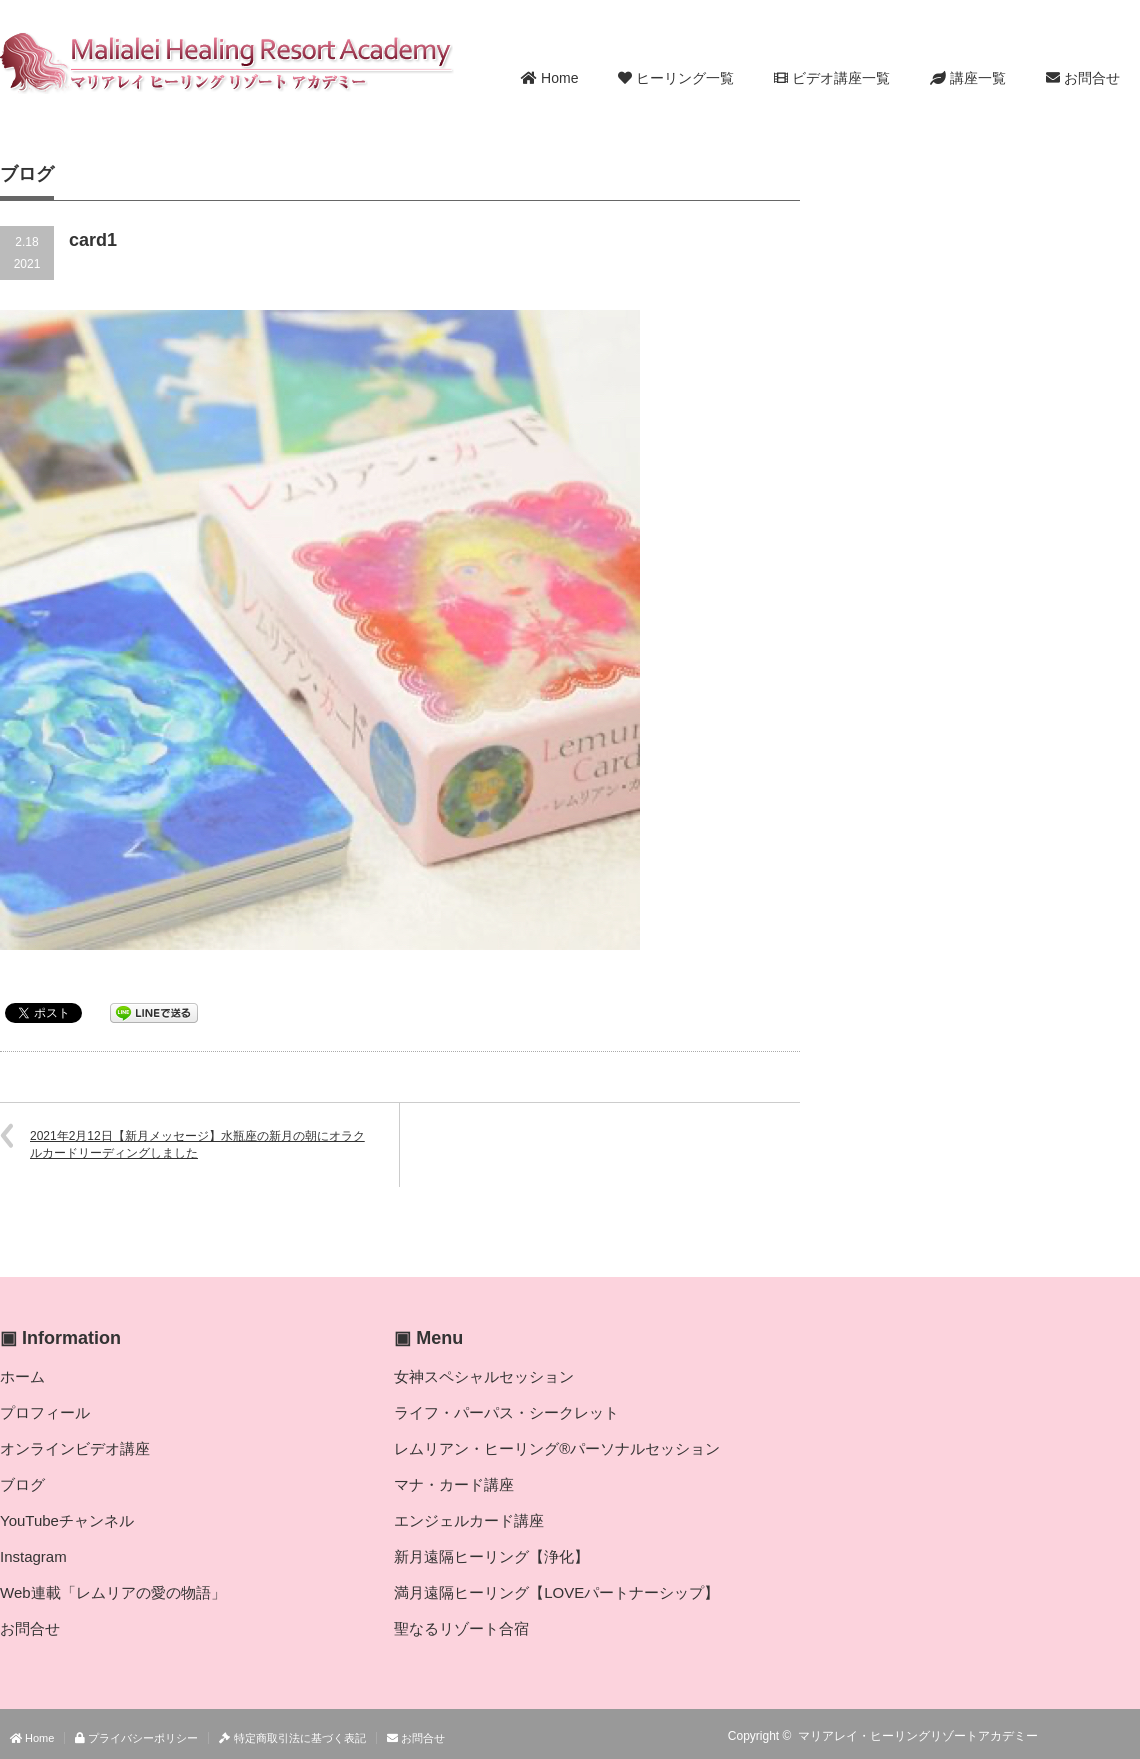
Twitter (1099, 1736)
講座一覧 (968, 78)
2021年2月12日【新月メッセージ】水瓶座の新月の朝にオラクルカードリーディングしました (197, 1144)
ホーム (22, 1376)
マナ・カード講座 (454, 1484)
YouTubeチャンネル (67, 1520)
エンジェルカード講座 (469, 1520)
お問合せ (1083, 78)
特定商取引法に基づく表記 (292, 1738)
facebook (1128, 1736)
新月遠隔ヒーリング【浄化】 (491, 1556)
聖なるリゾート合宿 (461, 1628)
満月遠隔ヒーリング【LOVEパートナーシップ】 (556, 1592)
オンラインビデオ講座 (75, 1448)
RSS (1070, 1736)
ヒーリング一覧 (676, 78)
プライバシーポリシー (136, 1738)
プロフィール (45, 1412)
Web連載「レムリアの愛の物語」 (113, 1592)
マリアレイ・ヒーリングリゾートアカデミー (918, 1736)
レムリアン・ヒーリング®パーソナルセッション (557, 1448)
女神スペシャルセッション (484, 1376)
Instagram (33, 1556)
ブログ (22, 1484)
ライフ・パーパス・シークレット (506, 1412)
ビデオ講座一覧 (832, 78)
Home (549, 78)
